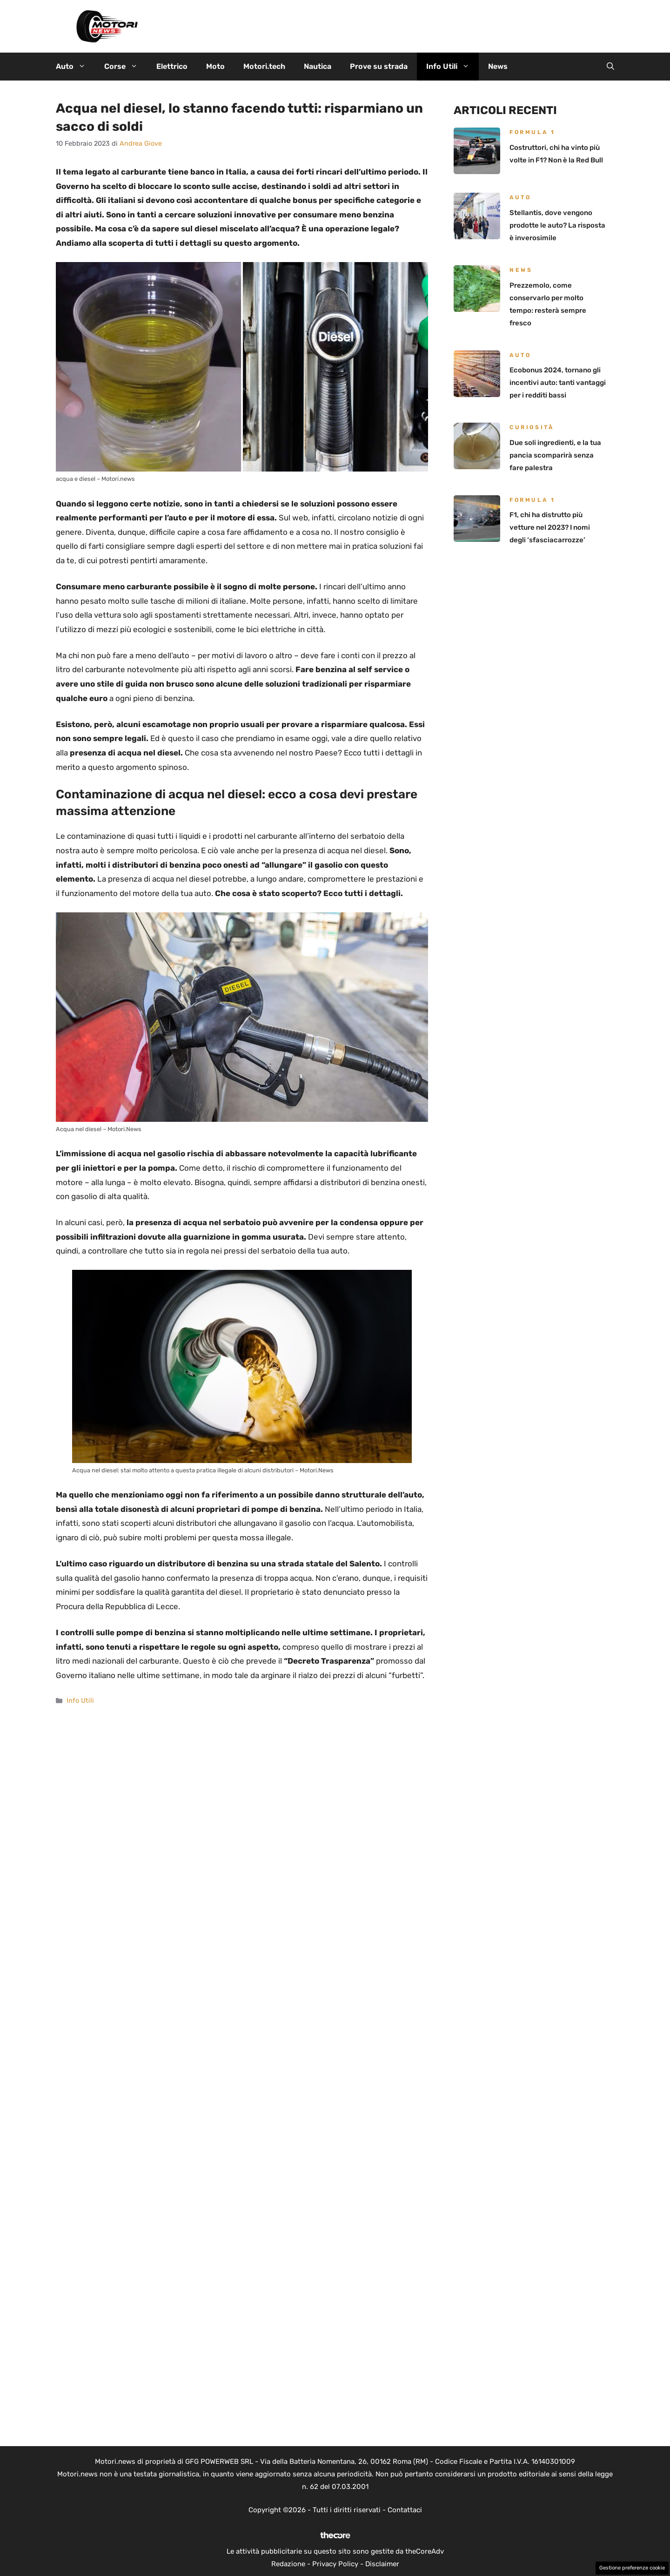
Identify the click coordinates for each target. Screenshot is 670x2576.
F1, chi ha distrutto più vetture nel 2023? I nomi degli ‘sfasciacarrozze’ (549, 527)
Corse (125, 67)
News (498, 66)
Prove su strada (379, 66)
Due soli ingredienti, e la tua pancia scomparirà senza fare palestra (555, 455)
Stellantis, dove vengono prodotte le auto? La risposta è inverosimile (557, 225)
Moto (215, 66)
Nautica (317, 66)
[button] (610, 67)
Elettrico (172, 66)
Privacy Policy (335, 2564)
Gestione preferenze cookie (632, 2568)
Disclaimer (382, 2564)
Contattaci (405, 2510)
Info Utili (452, 67)
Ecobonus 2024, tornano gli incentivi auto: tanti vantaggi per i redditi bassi (557, 382)
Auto (75, 67)
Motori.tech (264, 66)
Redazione (288, 2564)
